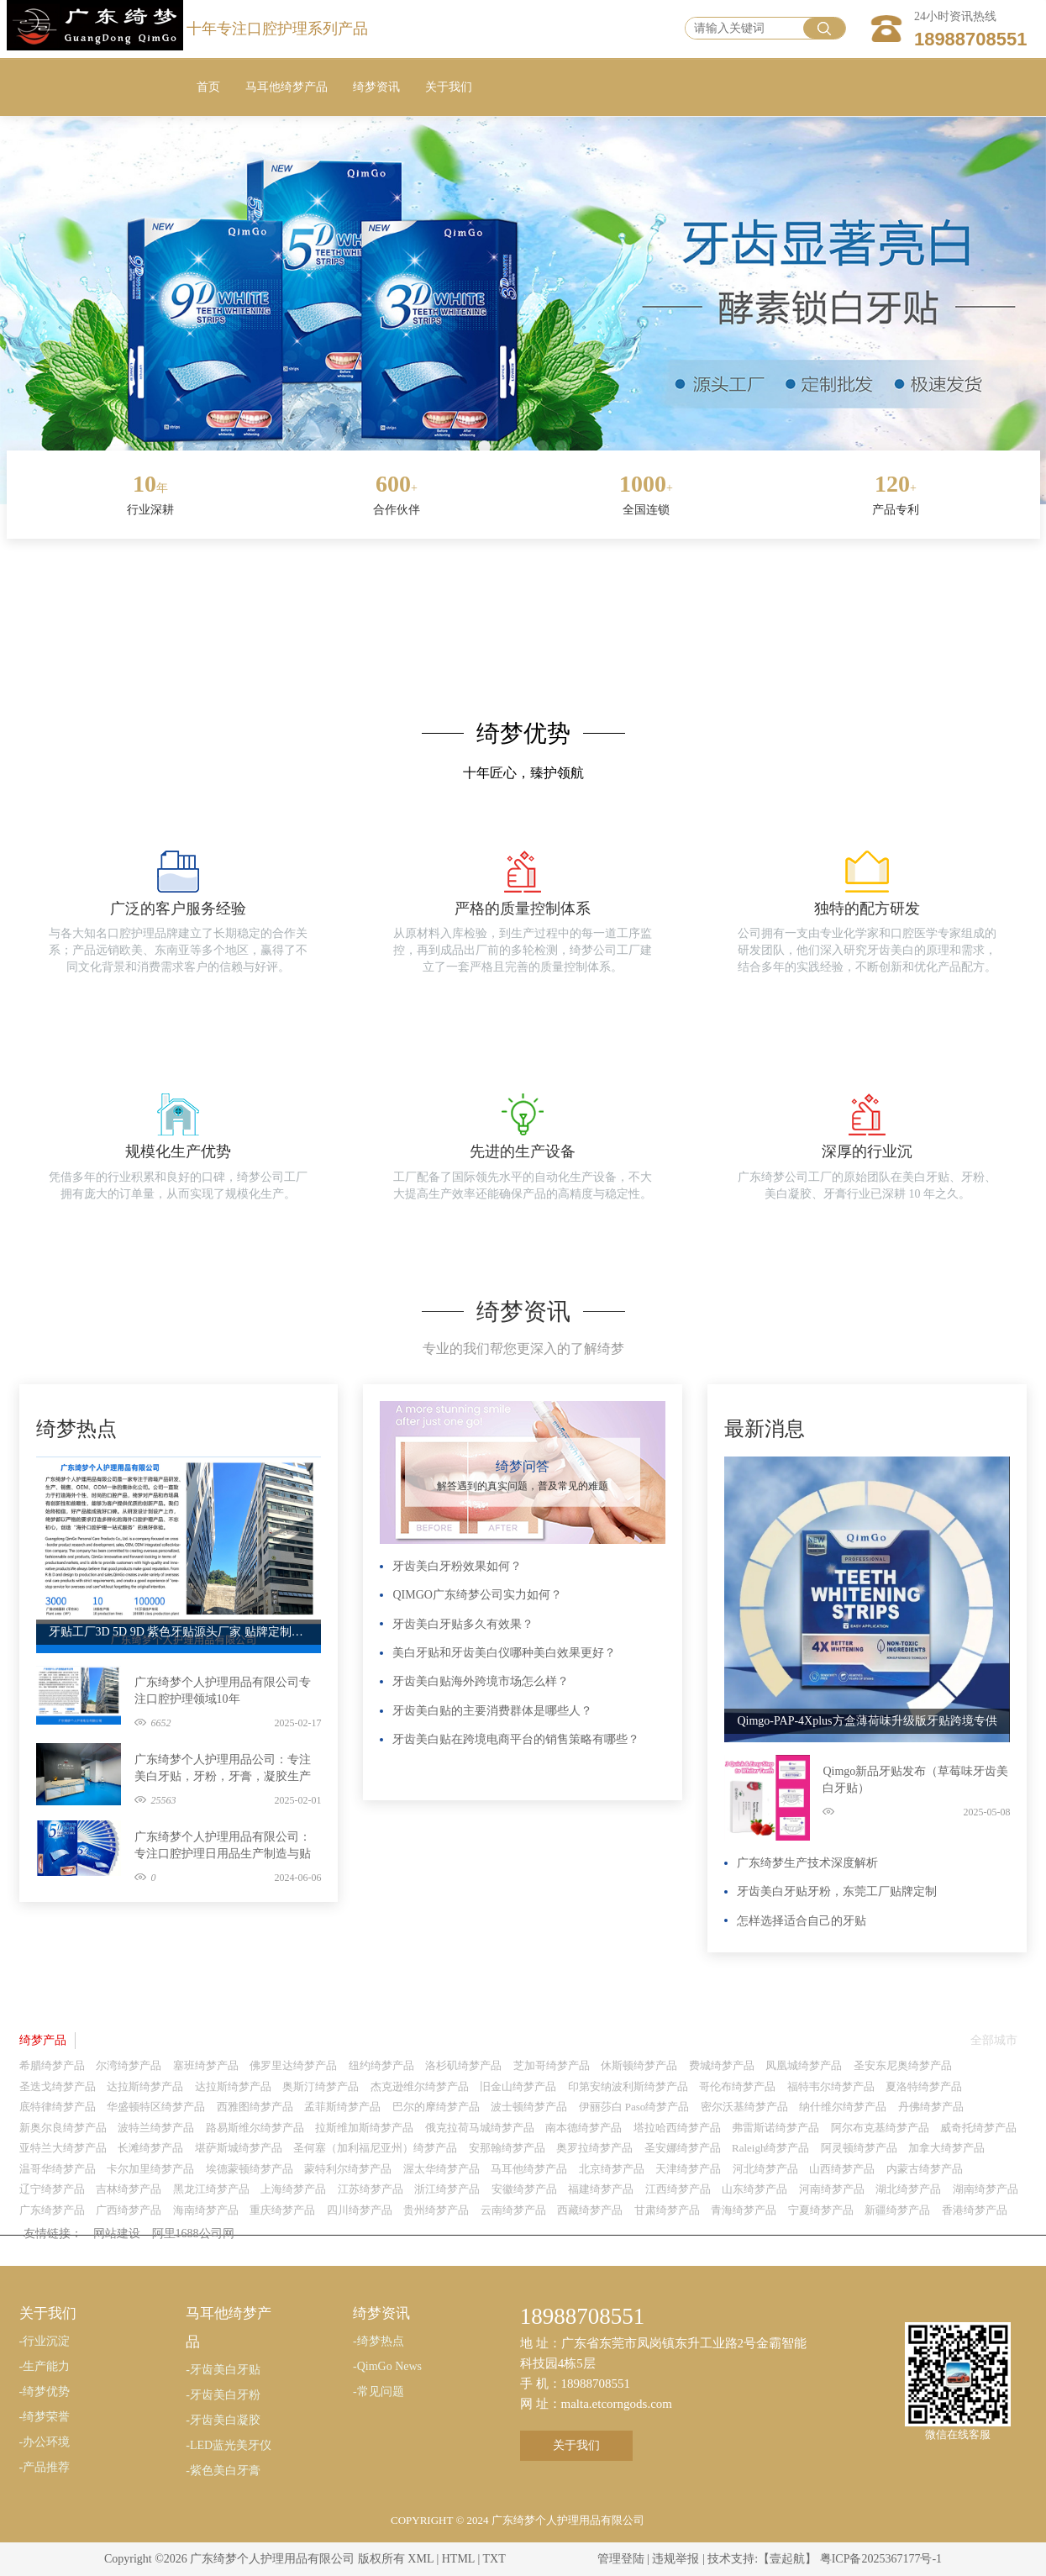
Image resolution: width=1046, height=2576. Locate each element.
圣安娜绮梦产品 (682, 2147)
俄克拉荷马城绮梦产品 (479, 2127)
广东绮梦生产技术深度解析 (807, 1863)
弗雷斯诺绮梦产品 (775, 2127)
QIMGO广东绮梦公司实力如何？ (476, 1594)
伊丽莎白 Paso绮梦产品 (634, 2106)
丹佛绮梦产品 (931, 2106)
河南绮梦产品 (832, 2189)
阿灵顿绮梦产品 (859, 2147)
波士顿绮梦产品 (529, 2106)
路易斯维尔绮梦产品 (255, 2127)
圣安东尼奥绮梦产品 (903, 2065)
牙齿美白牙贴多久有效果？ (463, 1624)
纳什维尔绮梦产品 (842, 2106)
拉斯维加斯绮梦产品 (364, 2127)
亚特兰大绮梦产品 (63, 2147)
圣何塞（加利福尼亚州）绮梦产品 (375, 2147)
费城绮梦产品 (721, 2065)
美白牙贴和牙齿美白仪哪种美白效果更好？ (504, 1652)
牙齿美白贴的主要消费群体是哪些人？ (492, 1710)
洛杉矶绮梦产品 (463, 2065)
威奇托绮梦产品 (978, 2127)
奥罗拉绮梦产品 (594, 2147)
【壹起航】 (787, 2558)
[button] (484, 446)
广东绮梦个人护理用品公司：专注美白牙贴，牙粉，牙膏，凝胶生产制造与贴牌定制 (222, 1769)
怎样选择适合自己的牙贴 (801, 1921)
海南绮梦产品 (206, 2210)
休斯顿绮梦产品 (639, 2065)
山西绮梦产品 (842, 2168)
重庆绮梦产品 (282, 2210)
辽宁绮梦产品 (52, 2189)
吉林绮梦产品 (128, 2189)
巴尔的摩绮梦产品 (436, 2106)
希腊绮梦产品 (52, 2065)
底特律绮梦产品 (57, 2106)
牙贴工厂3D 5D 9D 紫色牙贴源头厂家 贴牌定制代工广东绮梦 (179, 1631)
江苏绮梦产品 (370, 2189)
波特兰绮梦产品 (156, 2127)
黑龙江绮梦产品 (211, 2189)
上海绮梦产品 (293, 2189)
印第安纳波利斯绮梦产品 (628, 2086)
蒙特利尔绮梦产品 (348, 2168)
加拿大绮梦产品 (946, 2147)
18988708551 (971, 39)
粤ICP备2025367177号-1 (881, 2558)
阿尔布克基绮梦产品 (880, 2127)
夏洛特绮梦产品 (924, 2086)
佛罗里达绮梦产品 (293, 2065)
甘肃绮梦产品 (667, 2210)
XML (420, 2558)
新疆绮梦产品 (897, 2210)
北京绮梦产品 (611, 2168)
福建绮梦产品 (600, 2189)
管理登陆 (620, 2558)
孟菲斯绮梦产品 (342, 2106)
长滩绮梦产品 (150, 2147)
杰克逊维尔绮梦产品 (420, 2086)
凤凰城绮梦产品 (803, 2065)
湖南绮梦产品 (985, 2189)
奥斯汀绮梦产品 (320, 2086)
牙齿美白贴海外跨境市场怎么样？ (480, 1681)
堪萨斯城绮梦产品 (238, 2147)
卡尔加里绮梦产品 (150, 2168)
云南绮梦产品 (513, 2210)
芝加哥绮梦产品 (551, 2065)
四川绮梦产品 (359, 2210)
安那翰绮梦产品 (507, 2147)
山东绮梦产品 (754, 2189)
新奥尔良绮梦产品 (63, 2127)
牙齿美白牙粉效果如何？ (457, 1566)
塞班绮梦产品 (206, 2065)
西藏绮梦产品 (590, 2210)
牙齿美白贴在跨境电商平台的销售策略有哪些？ (515, 1739)
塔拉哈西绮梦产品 (677, 2127)
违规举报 (675, 2558)
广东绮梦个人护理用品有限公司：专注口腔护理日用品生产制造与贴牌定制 (222, 1846)
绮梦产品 (42, 2040)
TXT (493, 2558)
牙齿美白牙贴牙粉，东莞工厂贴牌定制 (837, 1891)
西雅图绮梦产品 (255, 2106)
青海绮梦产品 (743, 2210)
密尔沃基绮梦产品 (744, 2106)
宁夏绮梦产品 (821, 2210)
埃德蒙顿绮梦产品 (249, 2168)
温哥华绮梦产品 (57, 2168)
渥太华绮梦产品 (441, 2168)
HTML (458, 2558)
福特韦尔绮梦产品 (831, 2086)
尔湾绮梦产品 (128, 2065)
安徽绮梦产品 (524, 2189)
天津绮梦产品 (688, 2168)
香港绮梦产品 (974, 2210)
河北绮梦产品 (765, 2168)
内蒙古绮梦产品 (924, 2168)
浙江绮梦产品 (447, 2189)
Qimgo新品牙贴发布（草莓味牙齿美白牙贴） (915, 1779)
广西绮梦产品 (128, 2210)
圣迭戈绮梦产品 (57, 2086)
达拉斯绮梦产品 (145, 2086)
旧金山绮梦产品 (518, 2086)
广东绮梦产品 (52, 2210)
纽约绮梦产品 (381, 2065)
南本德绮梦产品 (583, 2127)
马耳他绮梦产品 (529, 2168)
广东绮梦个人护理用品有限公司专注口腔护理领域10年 (222, 1690)
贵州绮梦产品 (436, 2210)
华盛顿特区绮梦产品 (156, 2106)
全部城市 (993, 2040)
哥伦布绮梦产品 (737, 2086)
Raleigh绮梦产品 (770, 2147)
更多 (304, 1409)
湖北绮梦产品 (908, 2189)
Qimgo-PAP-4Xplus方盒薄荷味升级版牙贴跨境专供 (866, 1721)
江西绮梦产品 (678, 2189)
